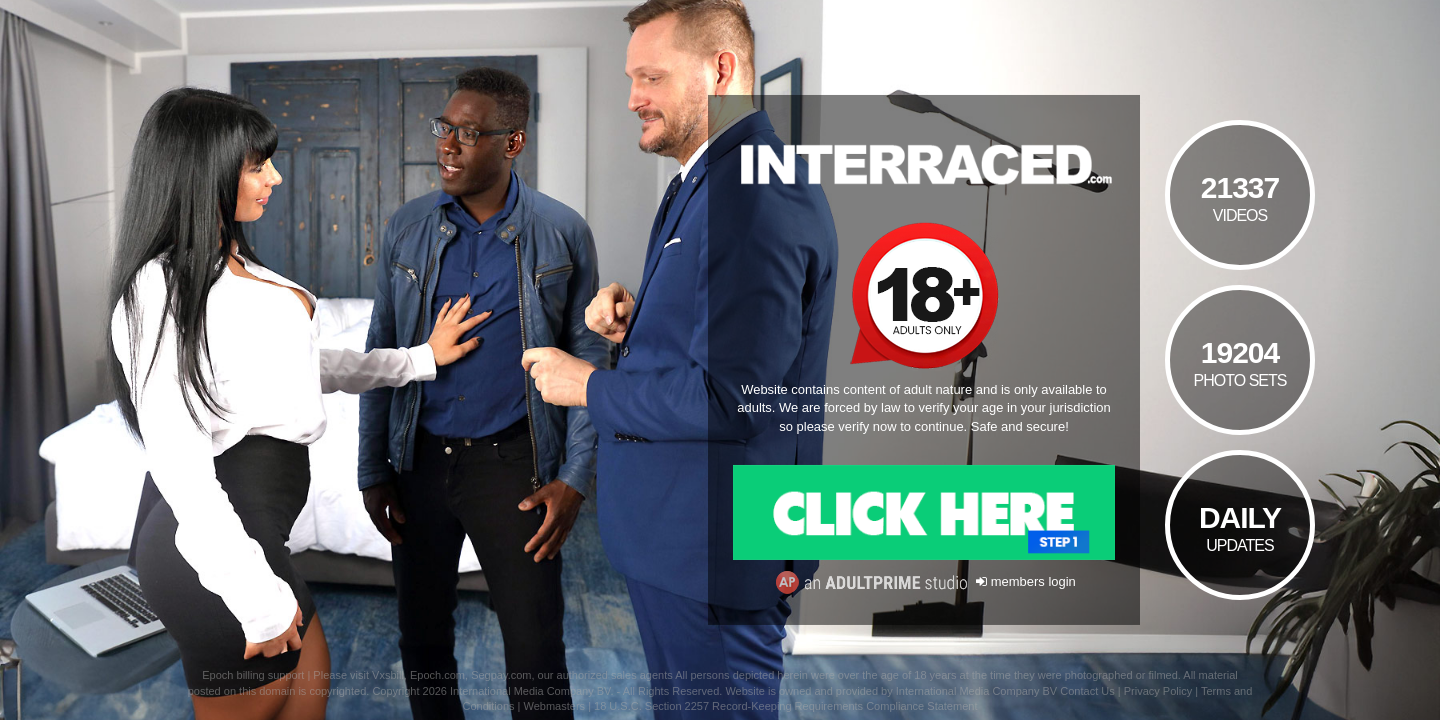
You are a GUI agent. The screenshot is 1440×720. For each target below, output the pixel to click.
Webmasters (555, 706)
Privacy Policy (1158, 691)
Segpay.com (501, 675)
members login (1026, 581)
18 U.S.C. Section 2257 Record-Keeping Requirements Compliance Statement (785, 706)
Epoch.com (437, 675)
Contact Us (1087, 691)
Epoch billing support (253, 675)
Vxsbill (388, 675)
